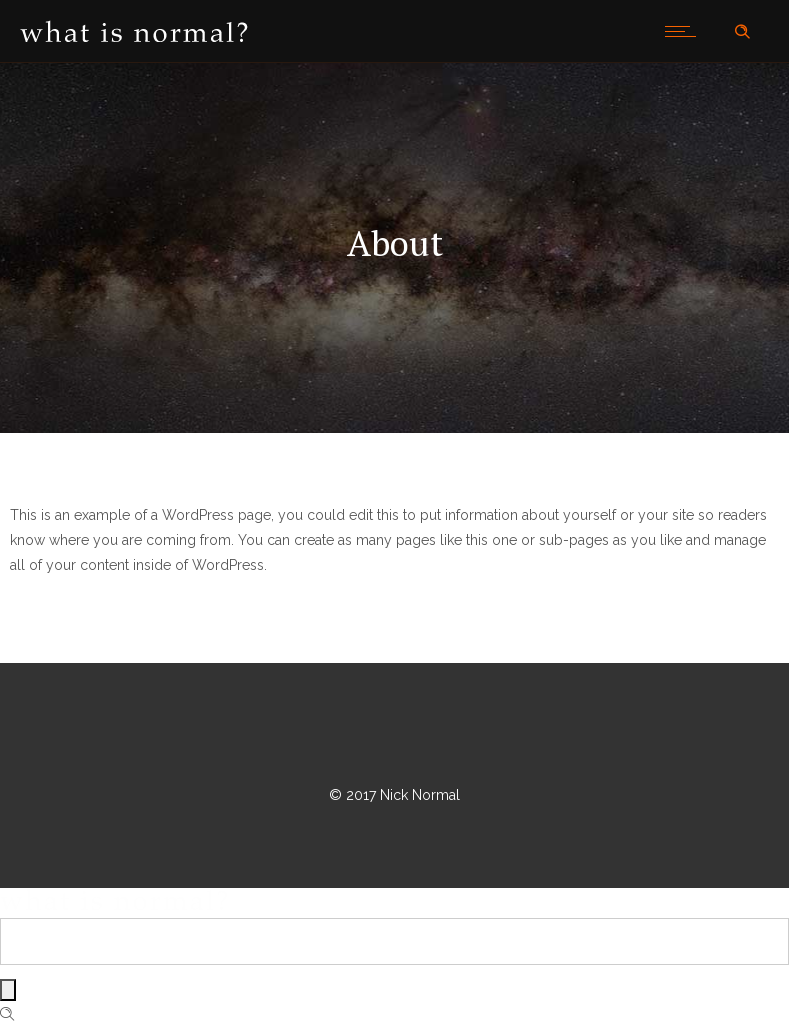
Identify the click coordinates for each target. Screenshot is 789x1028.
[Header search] (742, 32)
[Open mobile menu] (685, 31)
